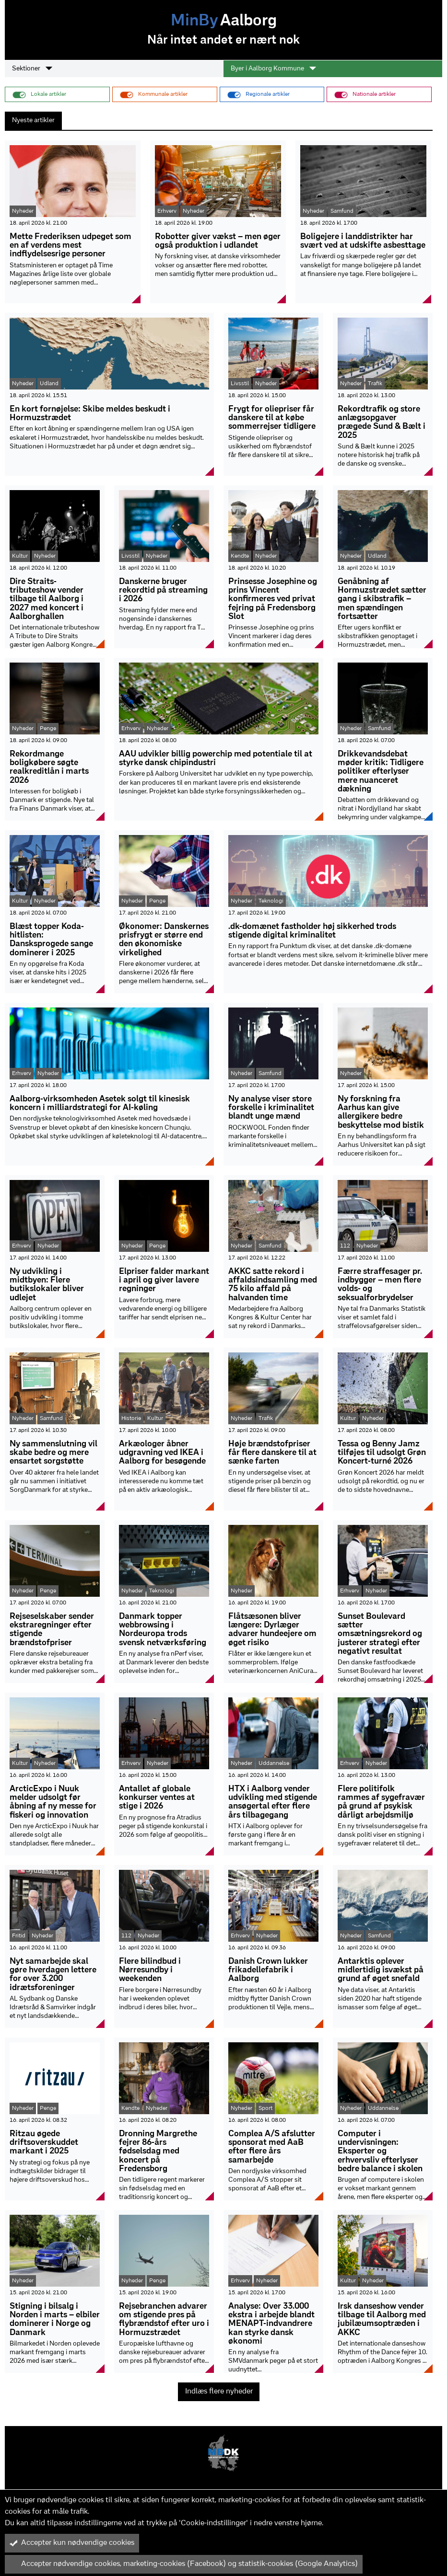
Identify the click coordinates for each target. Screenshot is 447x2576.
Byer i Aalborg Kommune (273, 68)
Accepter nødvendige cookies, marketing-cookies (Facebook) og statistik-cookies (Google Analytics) (184, 2564)
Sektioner (32, 68)
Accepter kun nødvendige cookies (72, 2543)
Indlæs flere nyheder (219, 2391)
